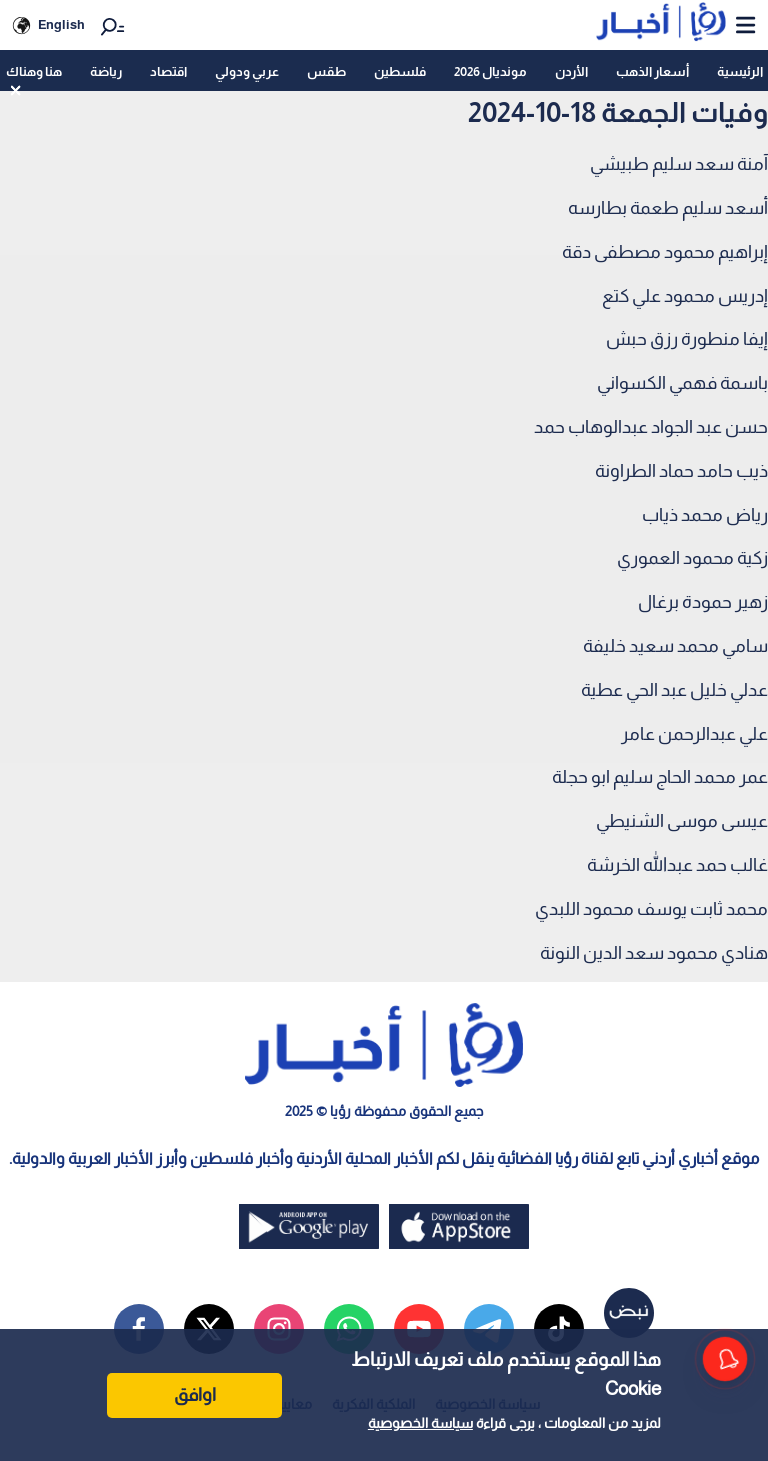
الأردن (571, 71)
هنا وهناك (34, 71)
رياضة (106, 71)
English (61, 24)
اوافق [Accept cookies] (195, 1395)
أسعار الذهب (652, 71)
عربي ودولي (247, 71)
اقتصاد (168, 71)
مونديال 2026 (490, 71)
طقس (326, 71)
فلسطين (400, 71)
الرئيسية (740, 71)
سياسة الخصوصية (420, 1423)
